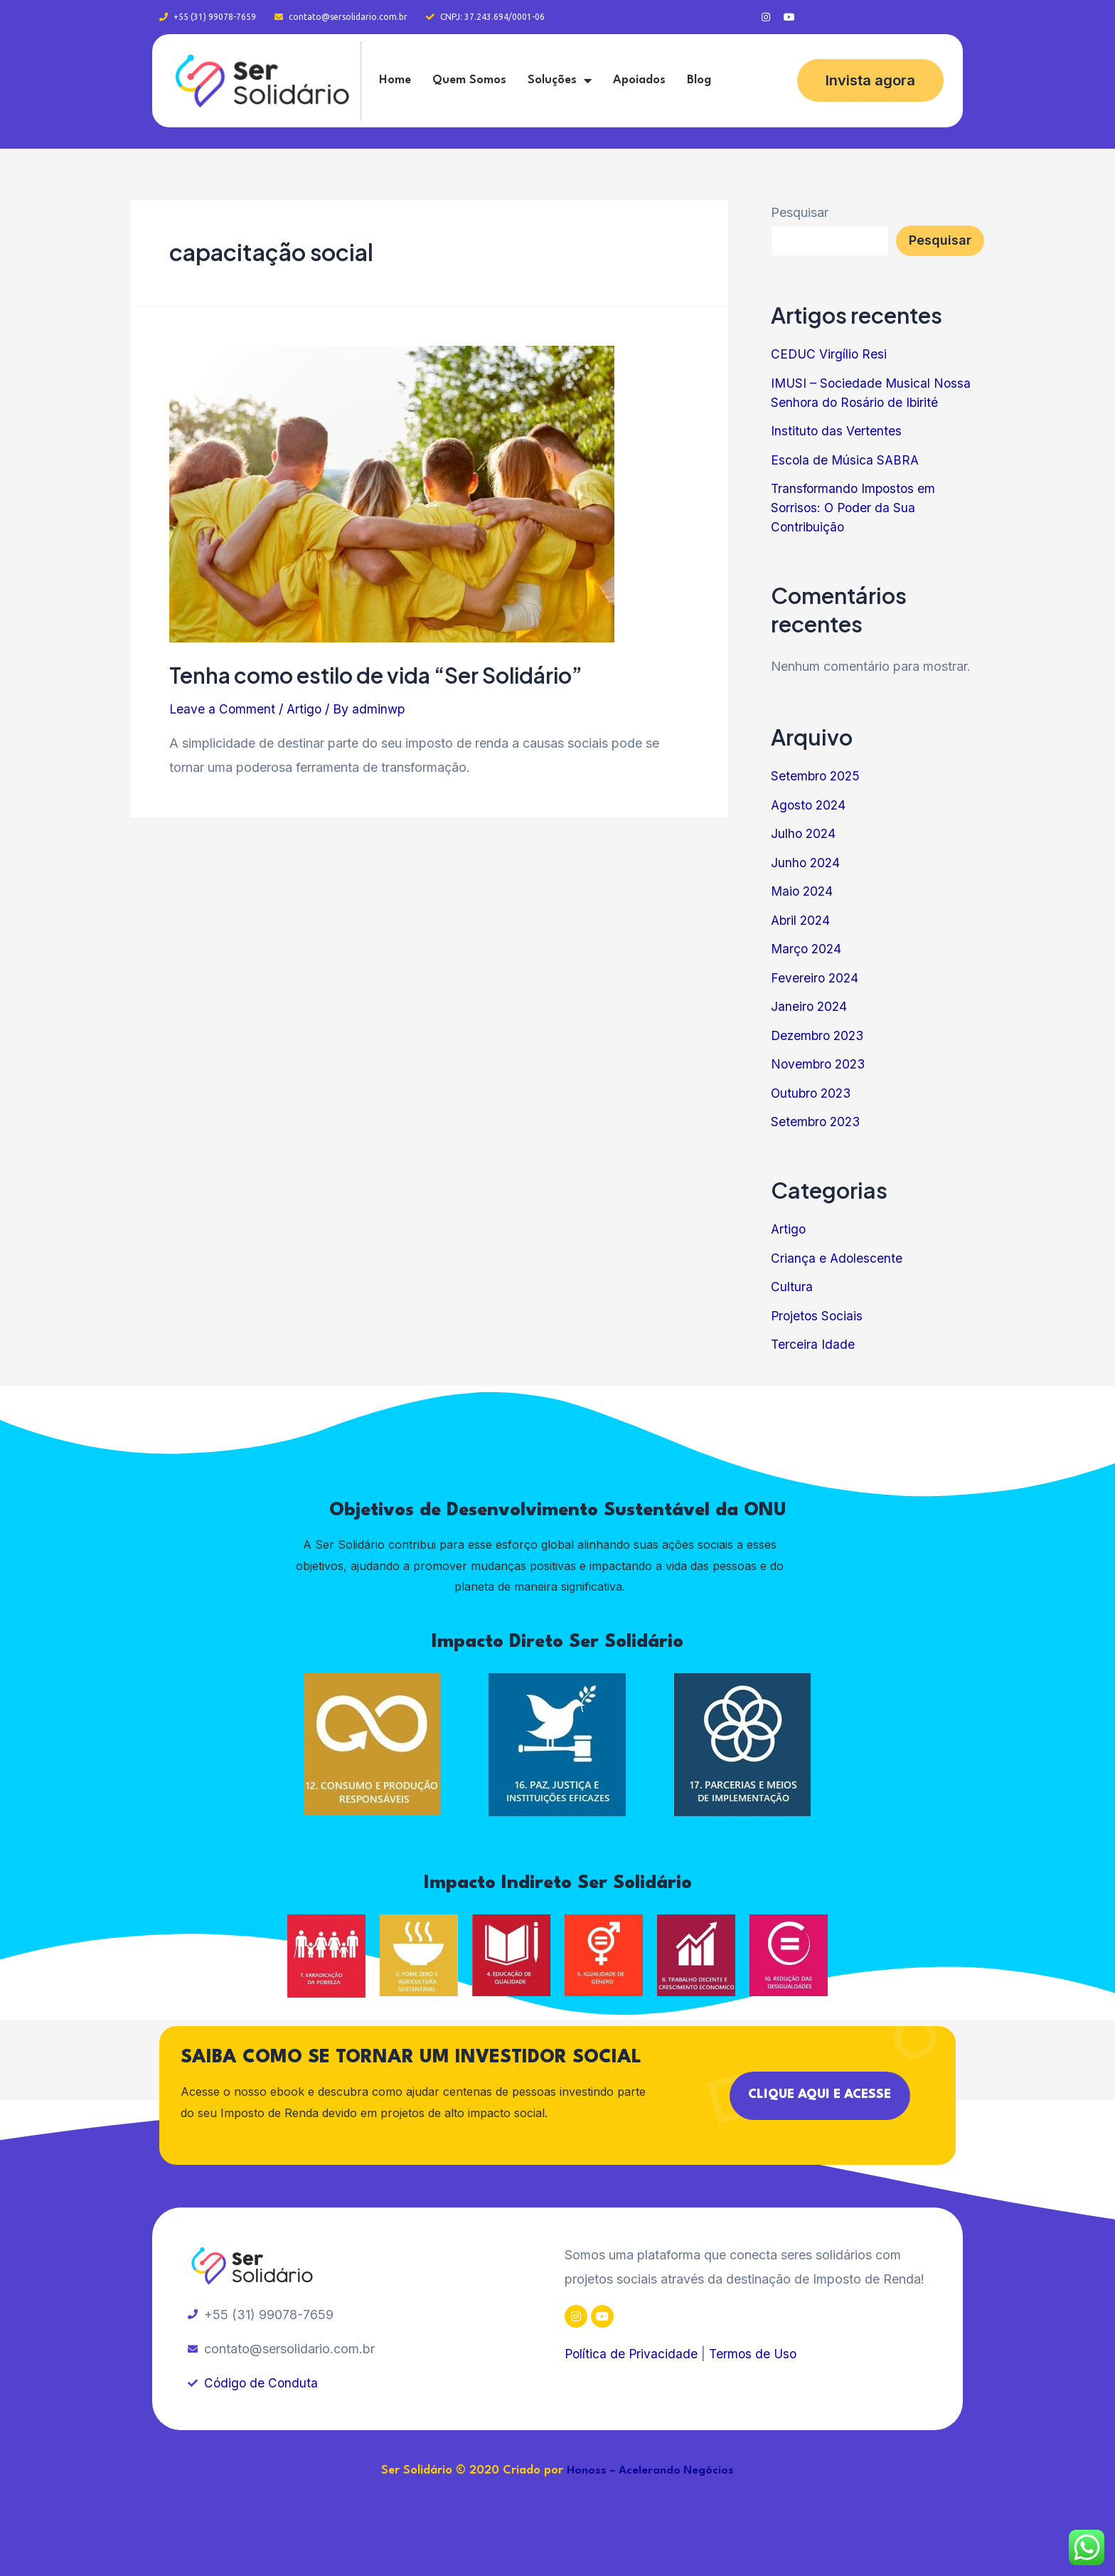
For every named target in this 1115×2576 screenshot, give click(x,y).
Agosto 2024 (810, 804)
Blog (699, 80)
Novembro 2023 (820, 1063)
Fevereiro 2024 (815, 977)
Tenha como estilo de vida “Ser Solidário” (375, 675)
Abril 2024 (802, 920)
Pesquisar (799, 212)
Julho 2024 (804, 833)
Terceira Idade (813, 1344)
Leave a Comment (223, 708)
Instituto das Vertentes (836, 430)
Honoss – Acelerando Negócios (650, 2471)
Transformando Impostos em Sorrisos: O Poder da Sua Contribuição (855, 507)
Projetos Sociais (818, 1315)
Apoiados (639, 80)
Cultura (792, 1286)
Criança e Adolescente (837, 1258)
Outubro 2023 (813, 1093)
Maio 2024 (803, 891)
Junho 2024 (806, 862)
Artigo (306, 708)
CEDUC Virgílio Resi (830, 353)
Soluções (560, 80)
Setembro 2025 (817, 775)
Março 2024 (807, 948)
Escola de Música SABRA (846, 459)
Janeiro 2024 (810, 1006)
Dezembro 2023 (819, 1035)
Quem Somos (469, 80)
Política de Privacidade (632, 2353)
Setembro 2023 (817, 1121)
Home (395, 80)
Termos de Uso (756, 2353)
